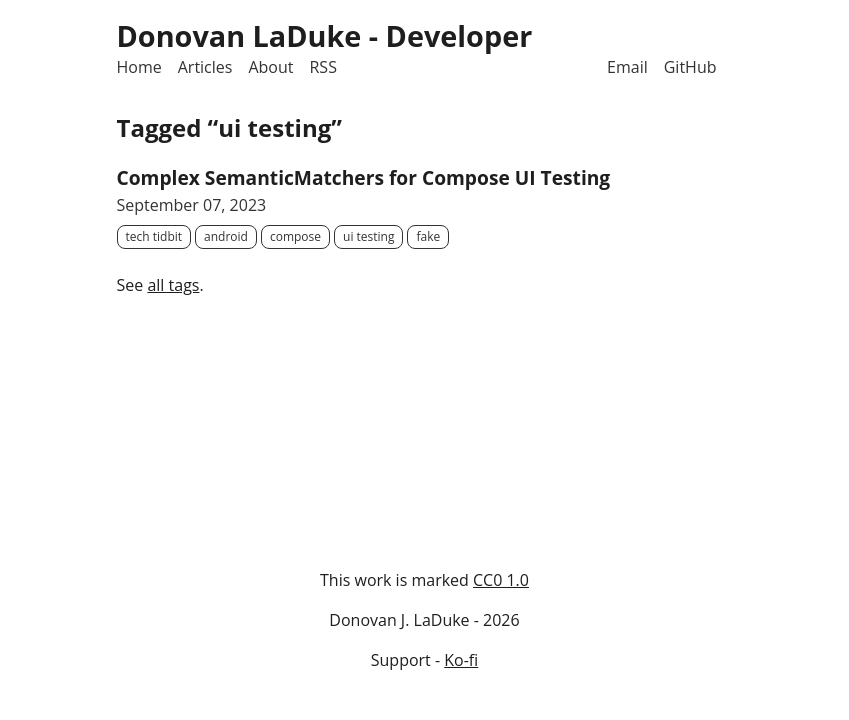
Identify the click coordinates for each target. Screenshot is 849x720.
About (270, 67)
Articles (205, 67)
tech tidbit (154, 236)
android (226, 236)
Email (627, 67)
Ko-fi (461, 660)
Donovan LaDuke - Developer (325, 35)
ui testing (368, 236)
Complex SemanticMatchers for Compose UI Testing (364, 177)
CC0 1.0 (501, 580)
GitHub (690, 67)
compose (295, 236)
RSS (322, 67)
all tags (173, 285)
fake (428, 236)
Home (139, 67)
